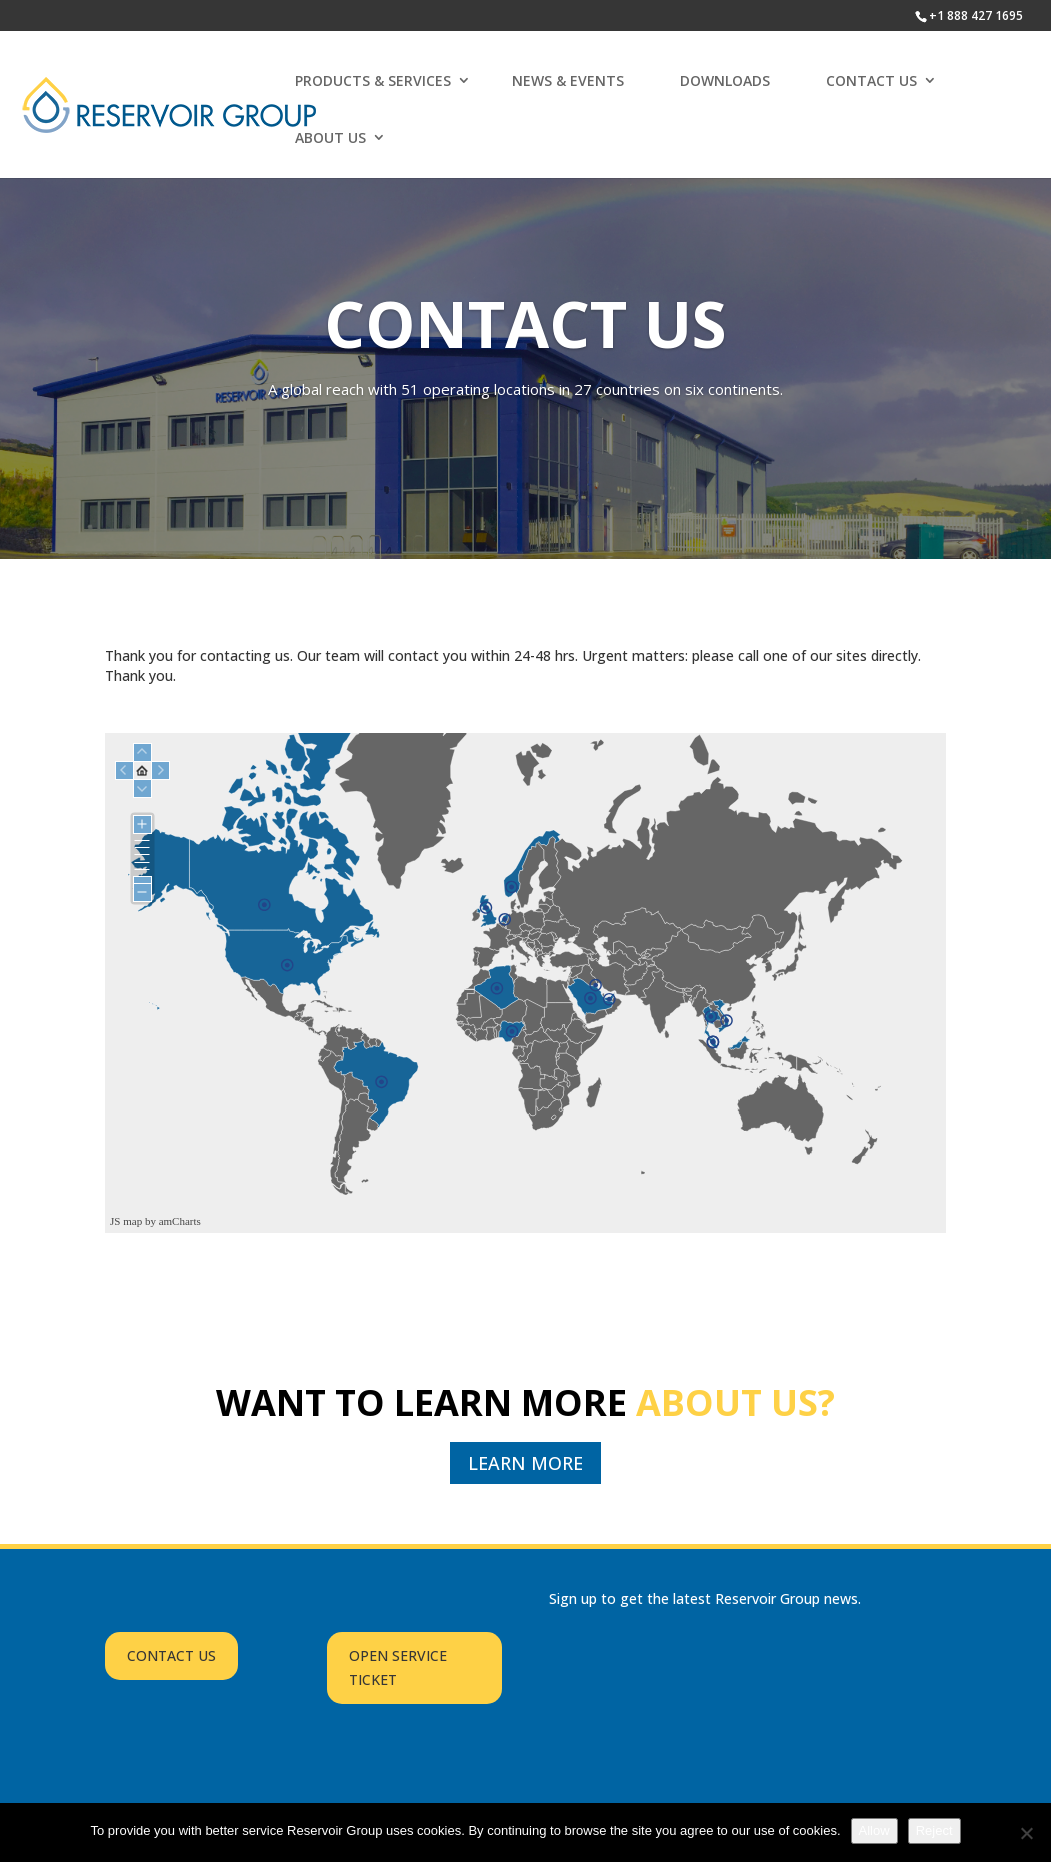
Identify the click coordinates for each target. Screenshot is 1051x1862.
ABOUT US (330, 137)
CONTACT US (871, 80)
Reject (934, 1830)
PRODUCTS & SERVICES (373, 80)
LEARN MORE (525, 1463)
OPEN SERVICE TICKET (398, 1667)
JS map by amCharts (155, 1221)
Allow (874, 1830)
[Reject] (1026, 1833)
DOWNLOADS (725, 80)
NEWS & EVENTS (568, 80)
